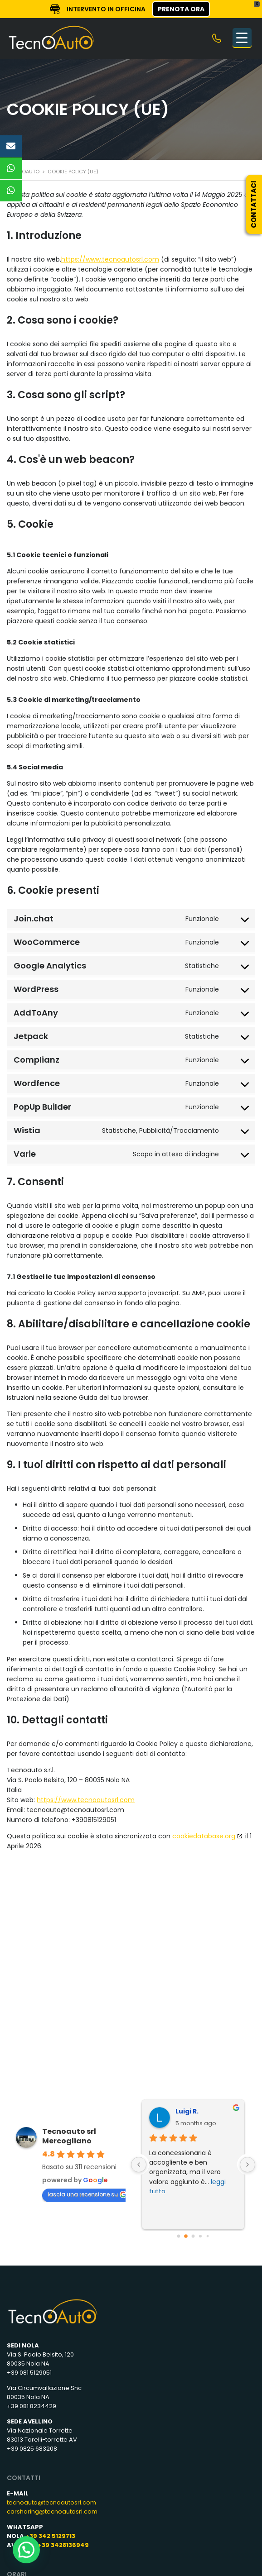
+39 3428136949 (63, 2545)
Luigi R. (187, 2111)
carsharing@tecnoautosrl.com (52, 2511)
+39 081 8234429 (31, 2406)
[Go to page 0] (178, 2236)
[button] (26, 2549)
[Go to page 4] (208, 2236)
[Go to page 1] (186, 2236)
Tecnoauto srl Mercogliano (69, 2136)
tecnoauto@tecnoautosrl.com (51, 2502)
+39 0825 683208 (32, 2448)
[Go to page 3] (200, 2236)
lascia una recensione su (87, 2194)
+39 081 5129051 (29, 2372)
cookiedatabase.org (203, 1836)
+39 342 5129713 (50, 2536)
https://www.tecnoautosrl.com (110, 259)
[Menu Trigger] (242, 37)
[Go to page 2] (193, 2236)
